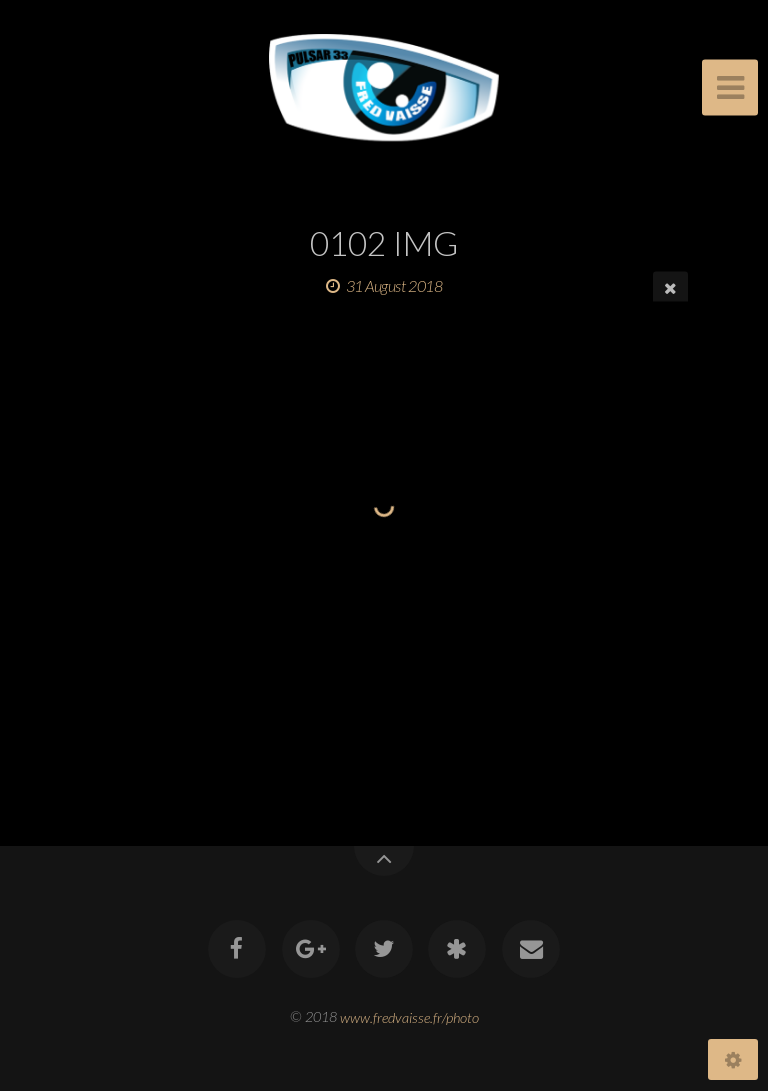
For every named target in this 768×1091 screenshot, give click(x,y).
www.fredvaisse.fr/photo (409, 1016)
